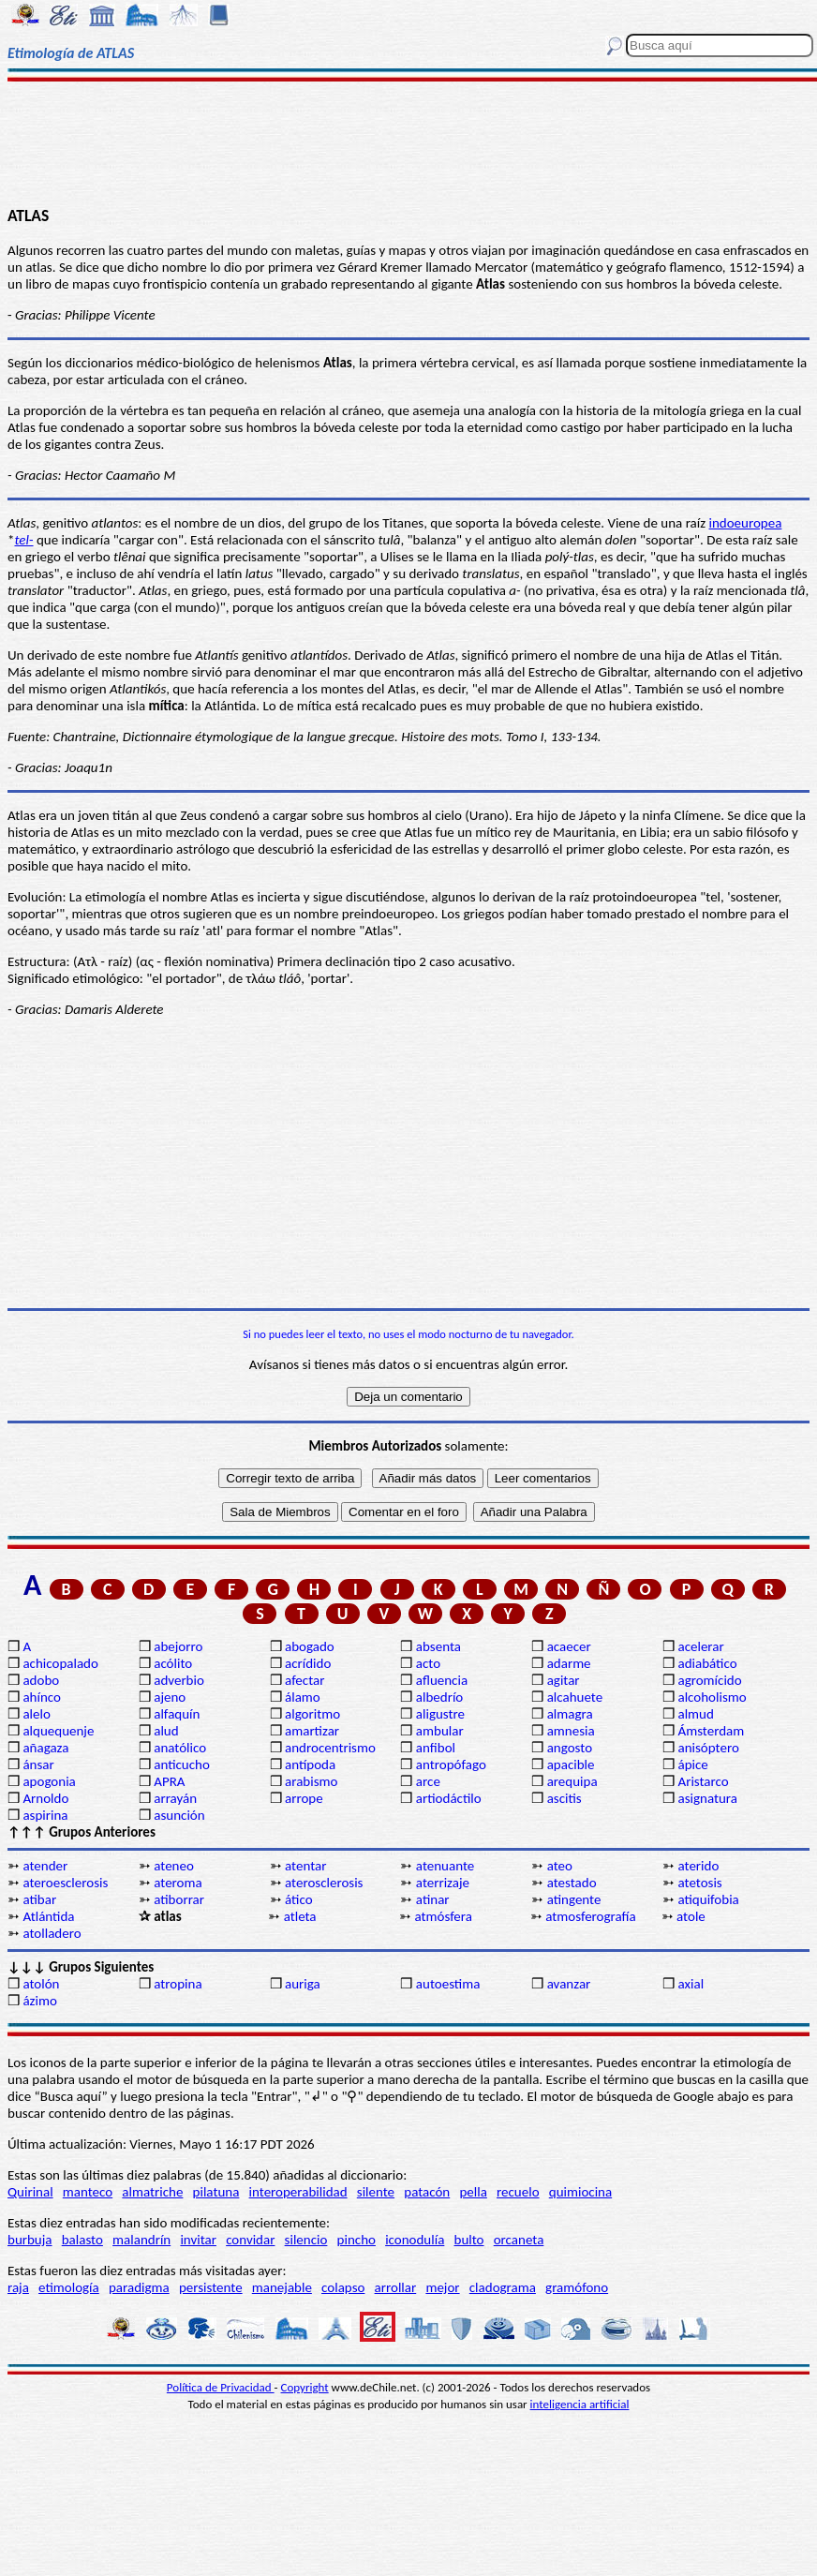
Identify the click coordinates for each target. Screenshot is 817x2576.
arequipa (572, 1781)
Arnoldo (45, 1798)
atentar (305, 1865)
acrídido (308, 1663)
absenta (438, 1646)
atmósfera (442, 1916)
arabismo (311, 1781)
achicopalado (59, 1663)
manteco (87, 2191)
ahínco (41, 1697)
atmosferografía (590, 1916)
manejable (282, 2287)
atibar (39, 1899)
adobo (40, 1680)
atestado (572, 1882)
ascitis (564, 1798)
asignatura (707, 1798)
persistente (211, 2287)
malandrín (141, 2239)
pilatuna (216, 2191)
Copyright (305, 2387)
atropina (177, 1983)
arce (428, 1781)
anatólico (180, 1747)
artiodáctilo (449, 1798)
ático (299, 1899)
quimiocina (580, 2191)
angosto (569, 1747)
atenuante (445, 1865)
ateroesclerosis (65, 1882)
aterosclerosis (324, 1882)
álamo (302, 1697)
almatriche (152, 2191)
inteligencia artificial (580, 2404)
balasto (82, 2239)
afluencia (442, 1680)
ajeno (170, 1697)
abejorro (178, 1646)
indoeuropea (745, 522)
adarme (569, 1663)
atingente (574, 1899)
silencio (306, 2239)
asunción (179, 1815)
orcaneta (519, 2239)
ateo (559, 1865)
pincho (356, 2239)
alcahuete (575, 1697)
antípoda (310, 1764)
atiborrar (179, 1899)
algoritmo (312, 1713)
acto (428, 1663)
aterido (698, 1865)
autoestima (448, 1983)
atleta (300, 1916)
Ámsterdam (710, 1730)
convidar (250, 2239)
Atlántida (48, 1916)
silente (375, 2191)
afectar (304, 1680)
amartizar (312, 1730)
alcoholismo (711, 1697)
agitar (563, 1680)
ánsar (37, 1764)
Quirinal (30, 2191)
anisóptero (707, 1747)
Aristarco (702, 1781)
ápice (692, 1764)
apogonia (48, 1781)
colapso (342, 2287)
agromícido (709, 1680)
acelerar (700, 1646)
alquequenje (58, 1730)
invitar (198, 2239)
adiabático (706, 1663)
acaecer (569, 1646)
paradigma (139, 2287)
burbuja (29, 2239)
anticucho (182, 1764)
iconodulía (414, 2239)
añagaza (45, 1747)
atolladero (51, 1933)
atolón (40, 1983)
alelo (36, 1713)
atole (691, 1916)
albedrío (439, 1697)
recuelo (518, 2191)
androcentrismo (330, 1747)
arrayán (175, 1798)
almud (695, 1713)
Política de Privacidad (221, 2387)
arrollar (396, 2287)
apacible (571, 1764)
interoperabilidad (298, 2191)
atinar (433, 1899)
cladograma (502, 2287)
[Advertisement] (409, 142)
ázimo (39, 2000)
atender (44, 1865)
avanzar (569, 1983)
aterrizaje (442, 1882)
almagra (570, 1713)
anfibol (435, 1747)
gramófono (576, 2287)
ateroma (177, 1882)
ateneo (174, 1865)
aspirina (44, 1815)
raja (18, 2287)
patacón (427, 2191)
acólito (173, 1663)
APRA (169, 1781)
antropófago (451, 1764)
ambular (440, 1730)
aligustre (440, 1713)
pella (472, 2191)
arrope (304, 1798)
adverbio (179, 1680)
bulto (469, 2239)
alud (166, 1730)
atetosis (699, 1882)
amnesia (571, 1730)
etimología (68, 2287)
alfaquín (177, 1713)
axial (690, 1983)
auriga (302, 1983)
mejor (442, 2287)
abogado (309, 1646)
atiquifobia (707, 1899)
